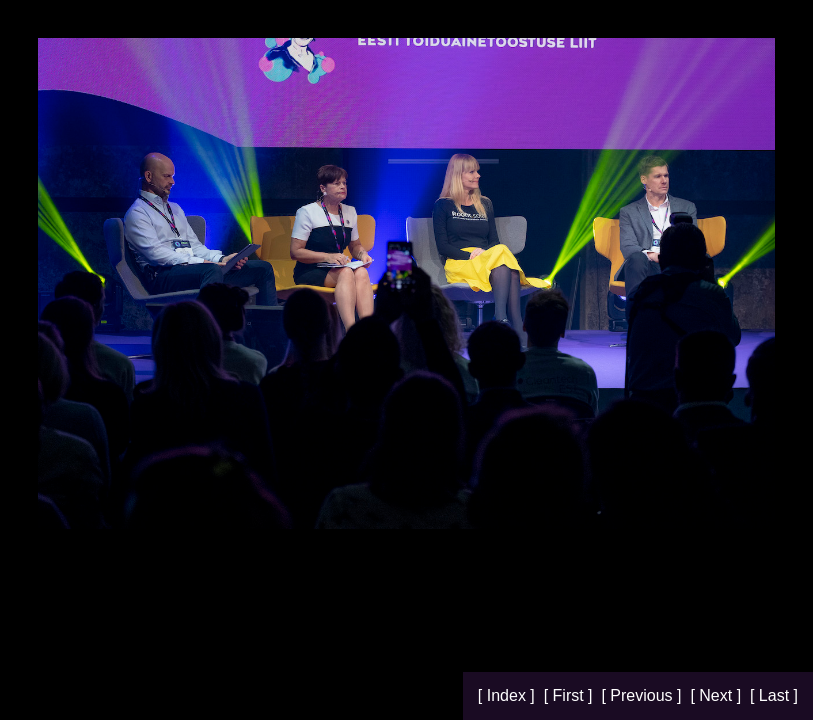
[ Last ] (774, 695)
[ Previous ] (643, 695)
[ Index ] (508, 695)
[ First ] (570, 695)
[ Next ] (717, 695)
